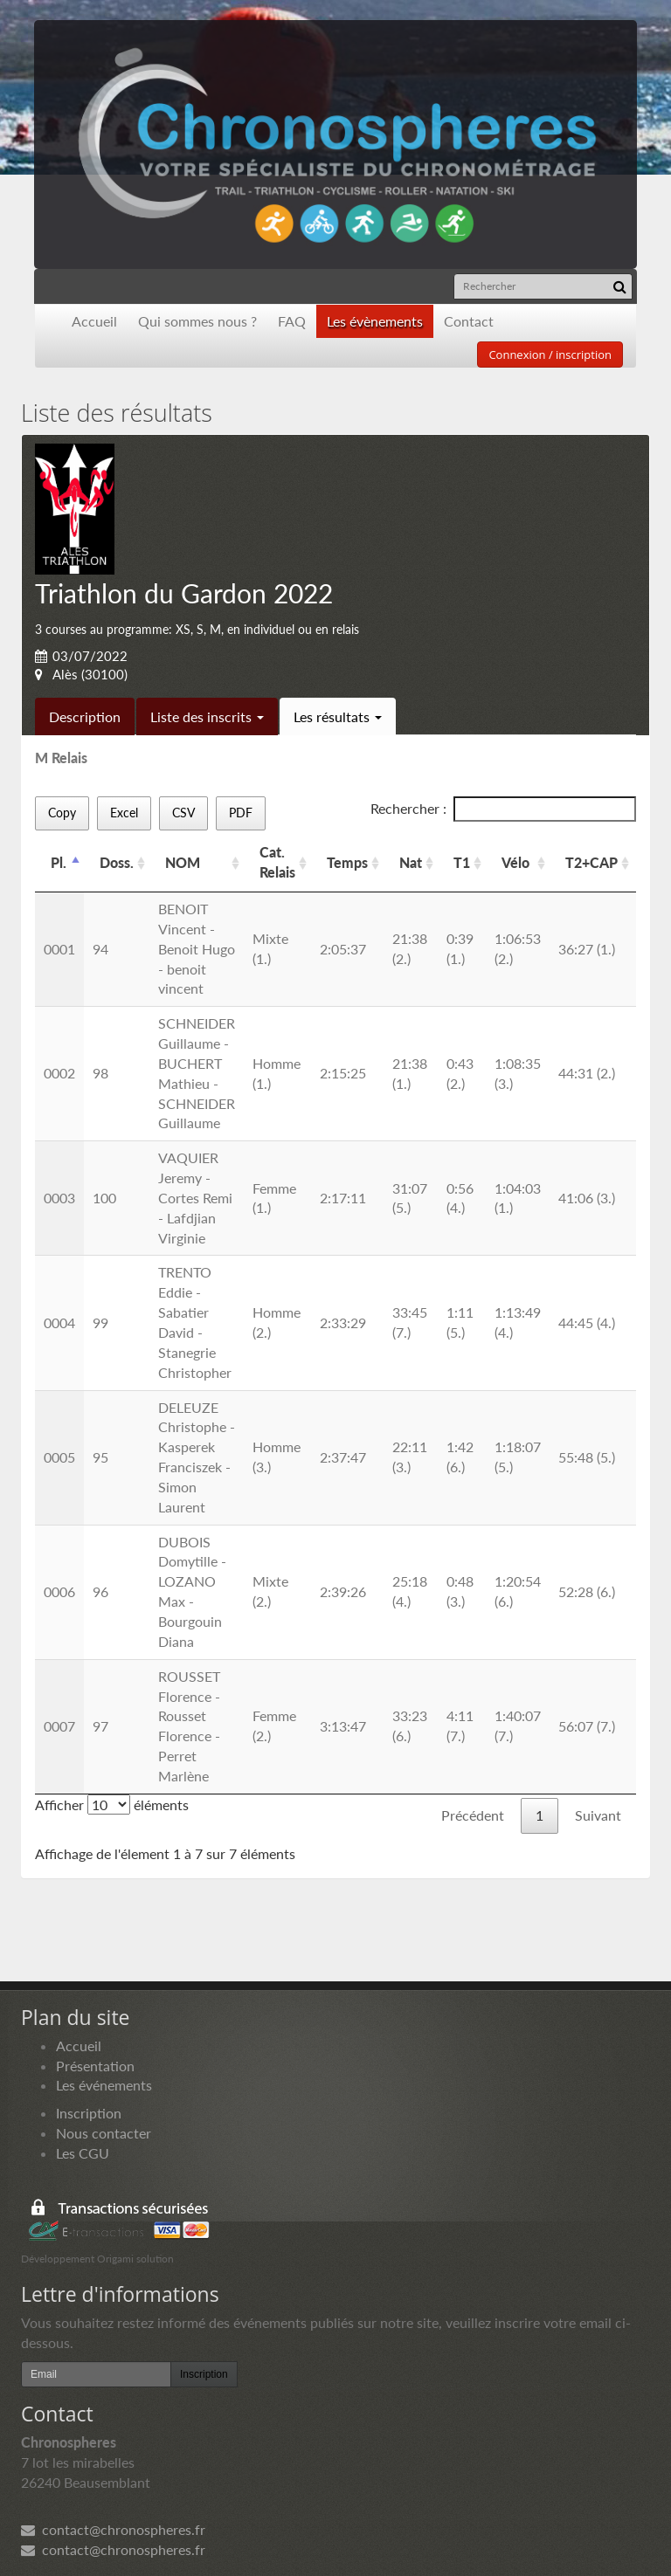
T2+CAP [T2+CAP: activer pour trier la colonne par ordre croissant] (591, 862)
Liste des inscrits (207, 716)
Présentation (95, 2065)
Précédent (472, 1815)
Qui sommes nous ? (197, 321)
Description (85, 716)
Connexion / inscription (550, 354)
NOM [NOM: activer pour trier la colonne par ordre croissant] (182, 862)
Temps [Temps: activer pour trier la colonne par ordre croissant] (347, 862)
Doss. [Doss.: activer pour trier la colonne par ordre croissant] (117, 862)
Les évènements (375, 321)
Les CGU (82, 2153)
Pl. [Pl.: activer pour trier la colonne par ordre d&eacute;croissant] (58, 862)
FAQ (292, 321)
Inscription (88, 2112)
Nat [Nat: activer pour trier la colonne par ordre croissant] (410, 862)
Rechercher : (503, 809)
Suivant (598, 1815)
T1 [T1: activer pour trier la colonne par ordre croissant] (461, 862)
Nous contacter (103, 2133)
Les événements (104, 2085)
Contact (469, 321)
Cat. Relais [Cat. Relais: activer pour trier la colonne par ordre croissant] (277, 862)
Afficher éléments (112, 1804)
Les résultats (338, 716)
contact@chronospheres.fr (113, 2529)
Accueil (94, 321)
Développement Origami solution (97, 2258)
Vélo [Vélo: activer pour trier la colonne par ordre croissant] (515, 862)
